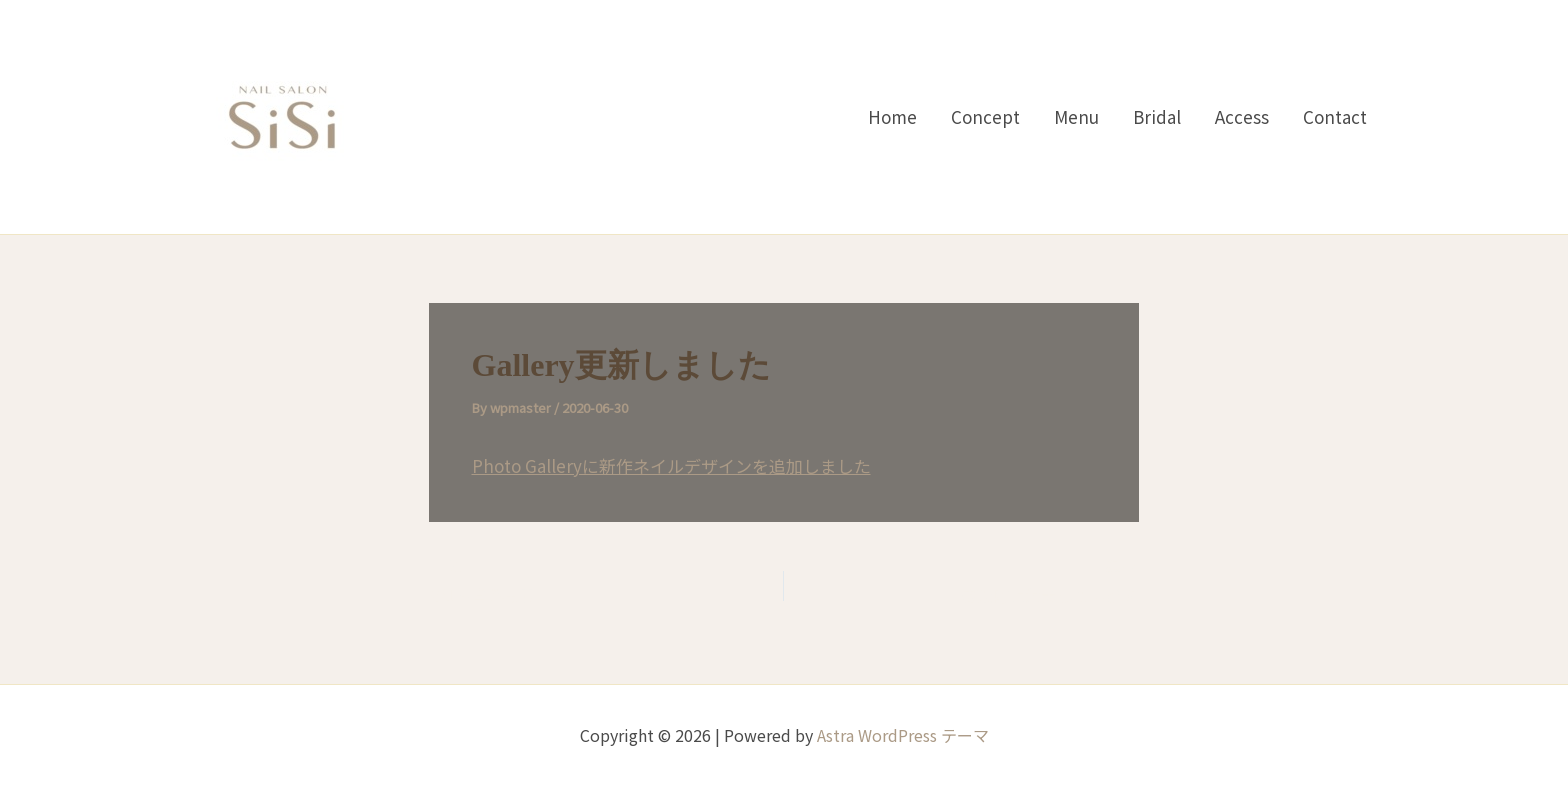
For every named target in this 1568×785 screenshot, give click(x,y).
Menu (1076, 116)
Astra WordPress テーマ (903, 735)
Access (1242, 116)
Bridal (1157, 116)
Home (892, 116)
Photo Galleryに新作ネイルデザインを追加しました (671, 465)
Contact (1335, 116)
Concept (985, 116)
